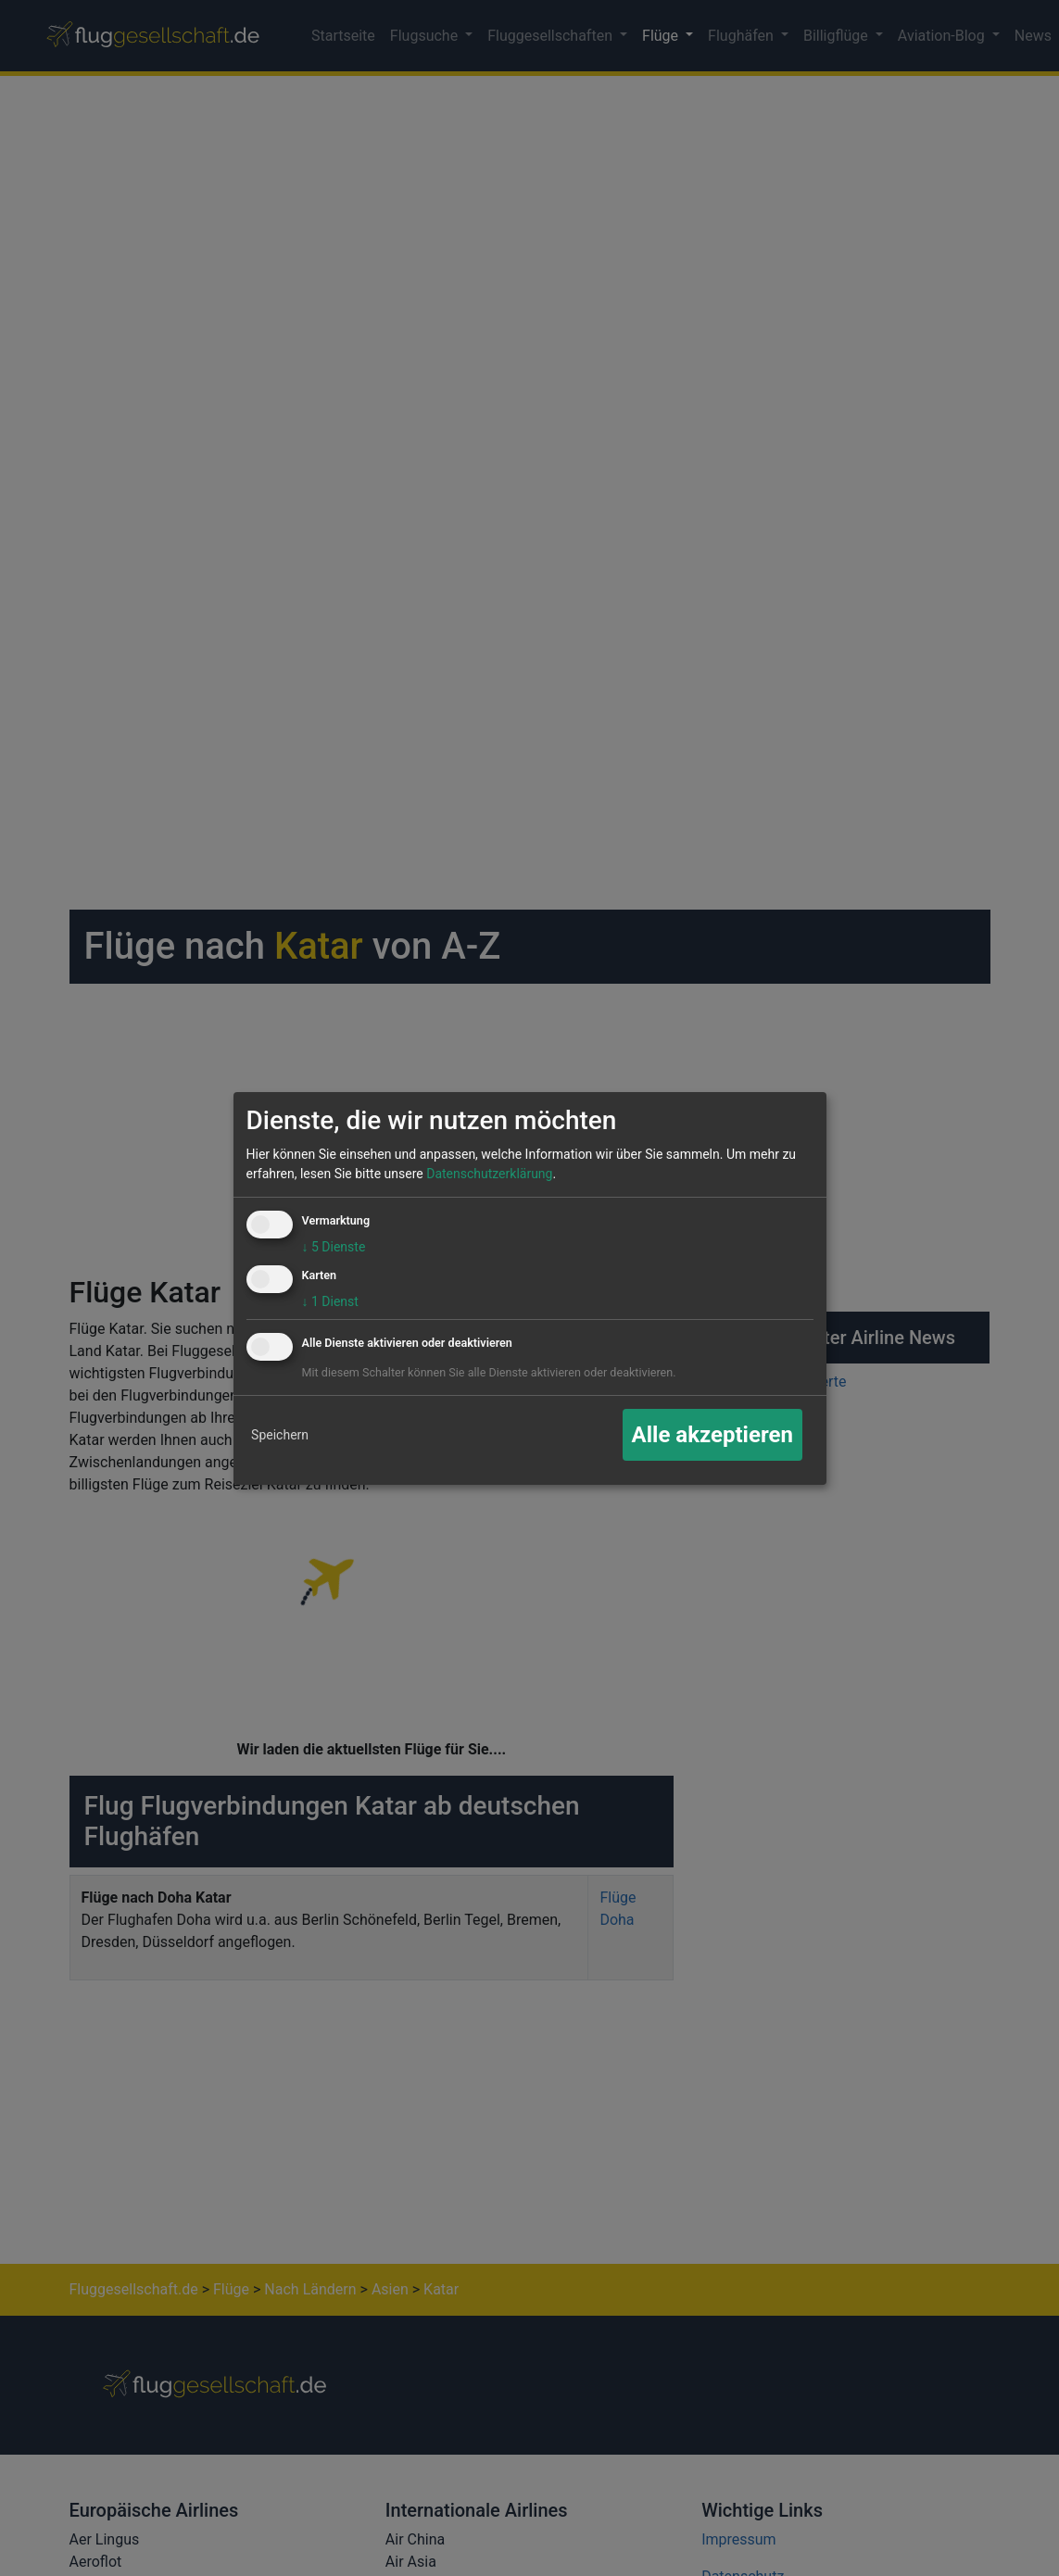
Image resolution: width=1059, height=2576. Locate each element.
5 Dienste (334, 1246)
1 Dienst (330, 1301)
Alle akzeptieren (712, 1435)
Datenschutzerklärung (489, 1173)
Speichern (280, 1434)
